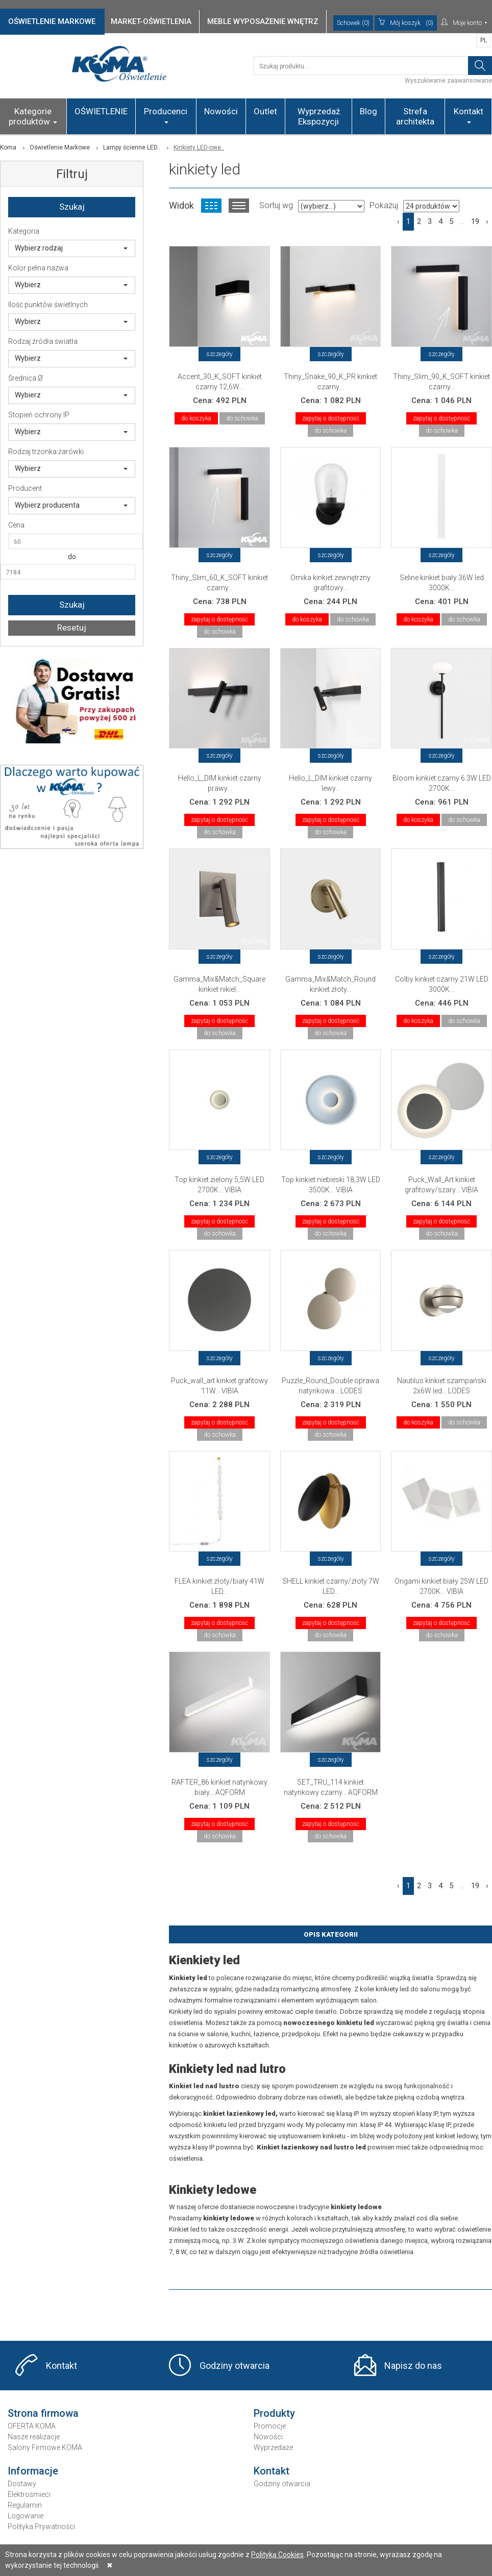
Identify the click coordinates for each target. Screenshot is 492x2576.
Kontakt (468, 114)
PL (483, 40)
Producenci (165, 114)
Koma (8, 147)
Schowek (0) (353, 23)
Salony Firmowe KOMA (45, 2447)
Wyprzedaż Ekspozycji (319, 116)
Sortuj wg (276, 205)
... (462, 221)
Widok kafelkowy (211, 205)
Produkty (274, 2413)
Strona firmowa (43, 2413)
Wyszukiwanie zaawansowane (448, 80)
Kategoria (23, 231)
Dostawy (22, 2484)
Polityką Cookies (277, 2554)
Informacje (33, 2471)
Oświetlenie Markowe (60, 147)
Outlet (265, 111)
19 (475, 221)
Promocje (270, 2426)
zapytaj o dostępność (330, 418)
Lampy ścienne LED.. (131, 147)
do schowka (242, 418)
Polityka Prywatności (41, 2526)
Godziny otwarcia (234, 2365)
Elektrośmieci (29, 2494)
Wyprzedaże (273, 2447)
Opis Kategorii (331, 1934)
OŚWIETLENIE (101, 111)
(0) (405, 23)
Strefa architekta (415, 116)
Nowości (221, 111)
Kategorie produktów (33, 116)
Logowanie (25, 2516)
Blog (368, 111)
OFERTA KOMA (32, 2426)
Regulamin (25, 2505)
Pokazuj (384, 205)
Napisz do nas (413, 2365)
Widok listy (239, 205)
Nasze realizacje (34, 2437)
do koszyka (196, 418)
